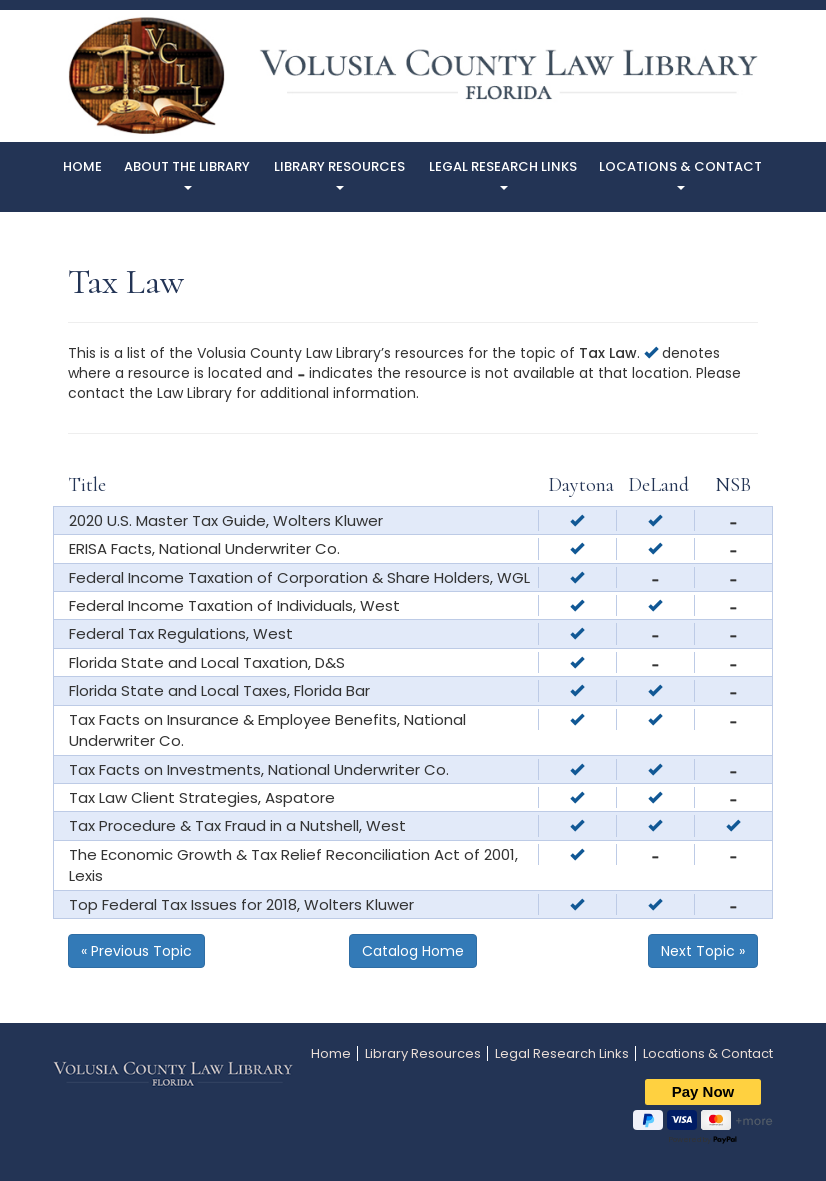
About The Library (187, 173)
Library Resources (339, 173)
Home (82, 166)
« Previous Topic (136, 951)
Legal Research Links (503, 173)
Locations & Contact (680, 173)
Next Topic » (703, 951)
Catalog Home (413, 951)
